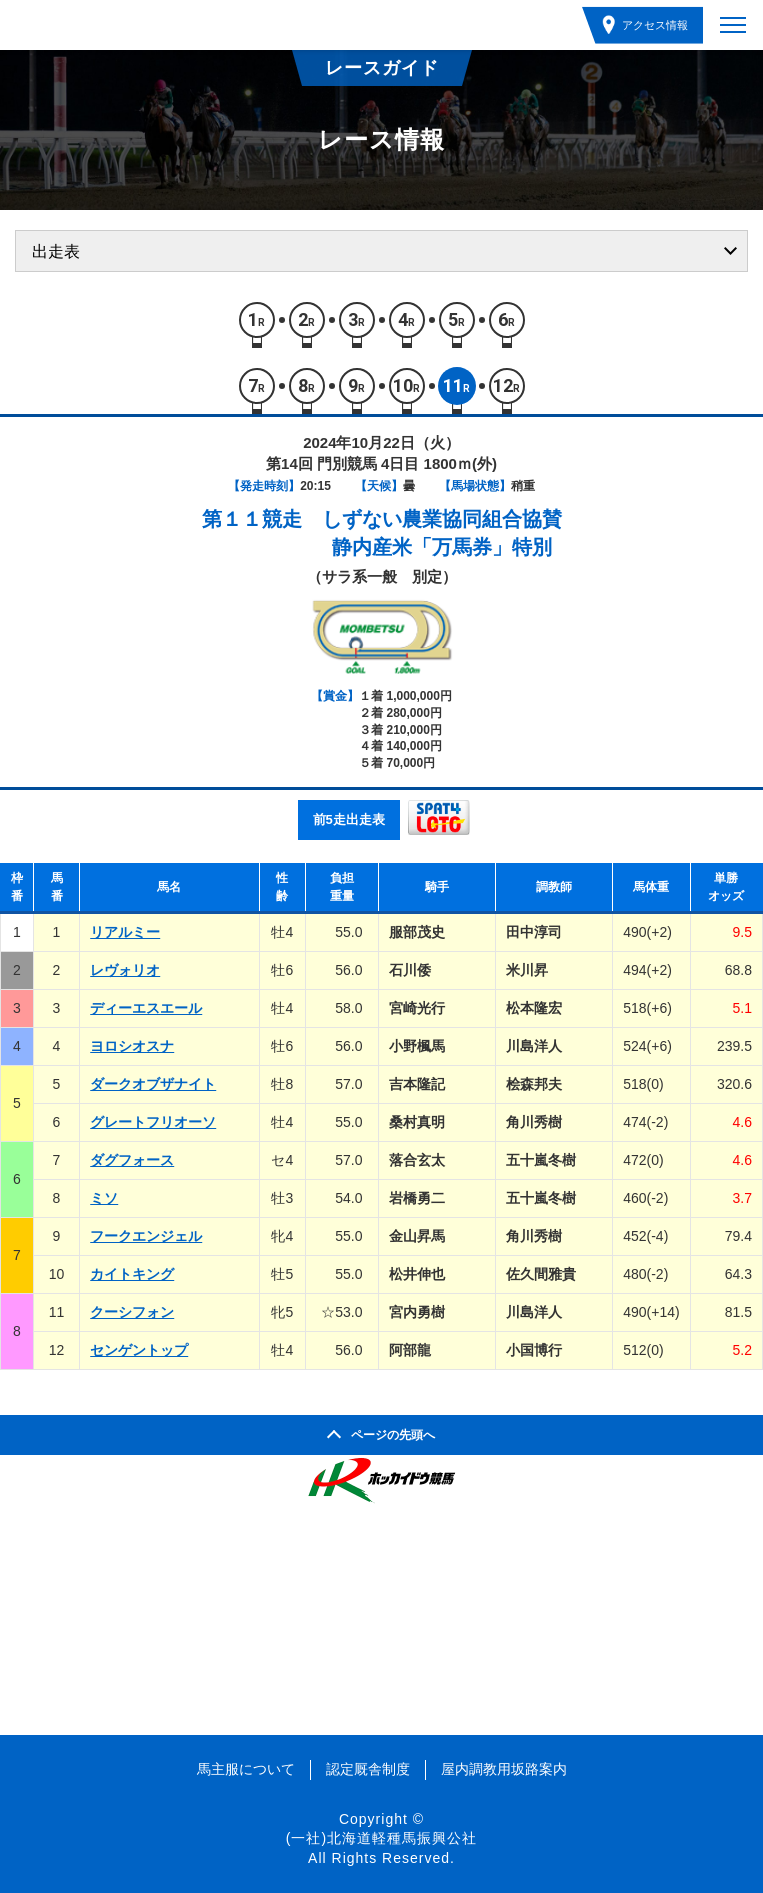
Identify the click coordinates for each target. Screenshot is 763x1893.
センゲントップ (139, 1350)
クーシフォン (132, 1312)
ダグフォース (132, 1160)
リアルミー (125, 932)
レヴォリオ (125, 970)
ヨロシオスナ (132, 1046)
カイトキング (132, 1274)
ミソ (104, 1198)
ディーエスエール (146, 1008)
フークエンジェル (146, 1236)
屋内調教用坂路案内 (504, 1769)
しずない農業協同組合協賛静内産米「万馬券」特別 (442, 533)
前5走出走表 (349, 819)
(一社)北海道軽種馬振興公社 (381, 1838)
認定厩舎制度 (368, 1769)
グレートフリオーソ (153, 1122)
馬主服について (246, 1769)
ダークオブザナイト (153, 1084)
